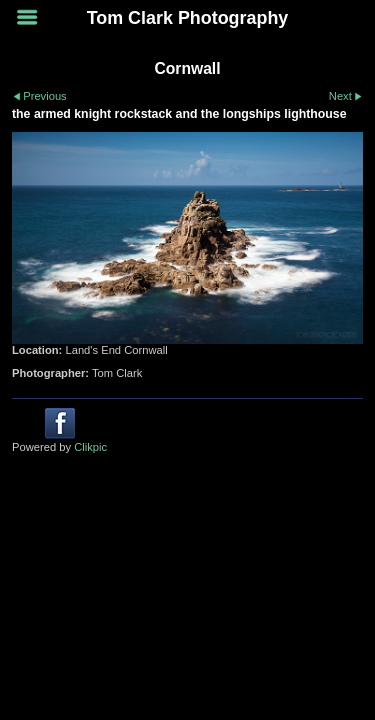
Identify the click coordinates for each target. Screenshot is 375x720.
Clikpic (90, 447)
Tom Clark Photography (188, 18)
